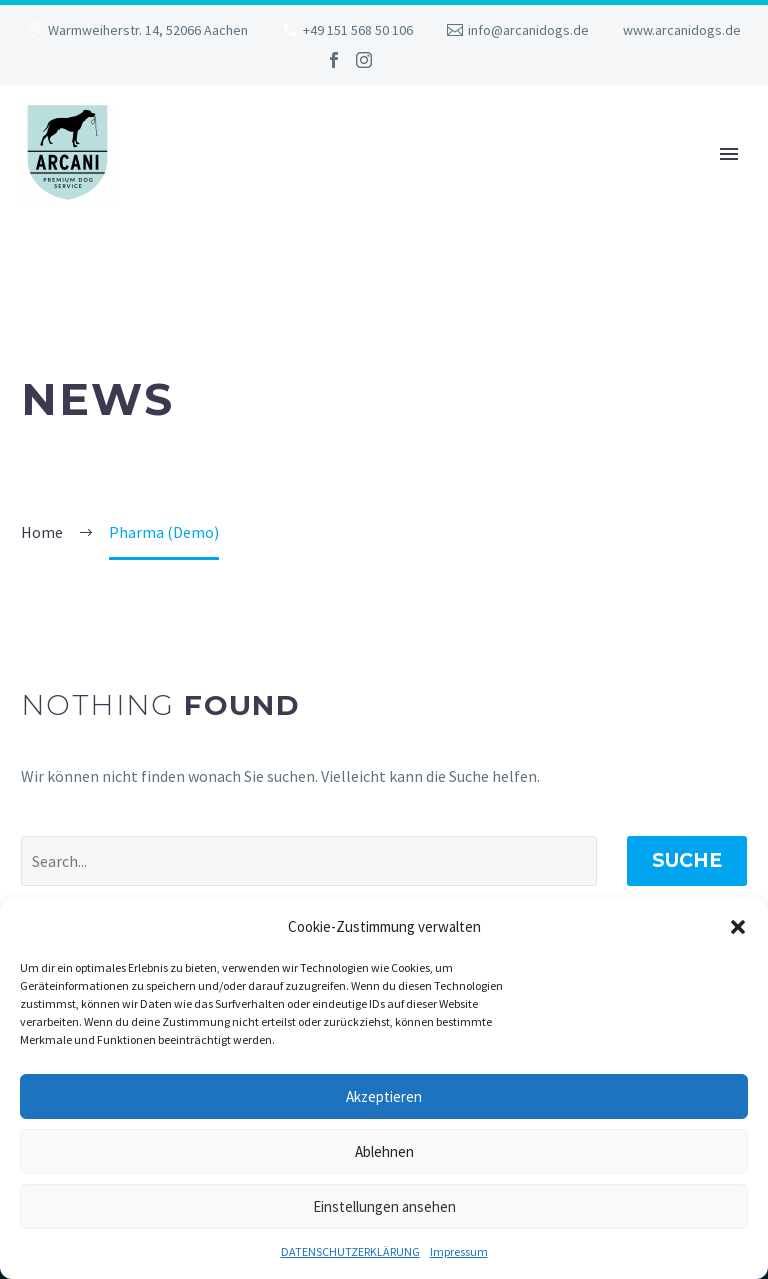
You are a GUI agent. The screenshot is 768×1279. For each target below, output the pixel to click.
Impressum (459, 1251)
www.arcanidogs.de (682, 30)
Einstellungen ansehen (384, 1206)
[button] (738, 927)
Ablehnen (384, 1151)
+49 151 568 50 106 (358, 30)
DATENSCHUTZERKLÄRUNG (350, 1251)
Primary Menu (729, 154)
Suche (687, 860)
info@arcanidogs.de (528, 30)
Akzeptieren (384, 1096)
